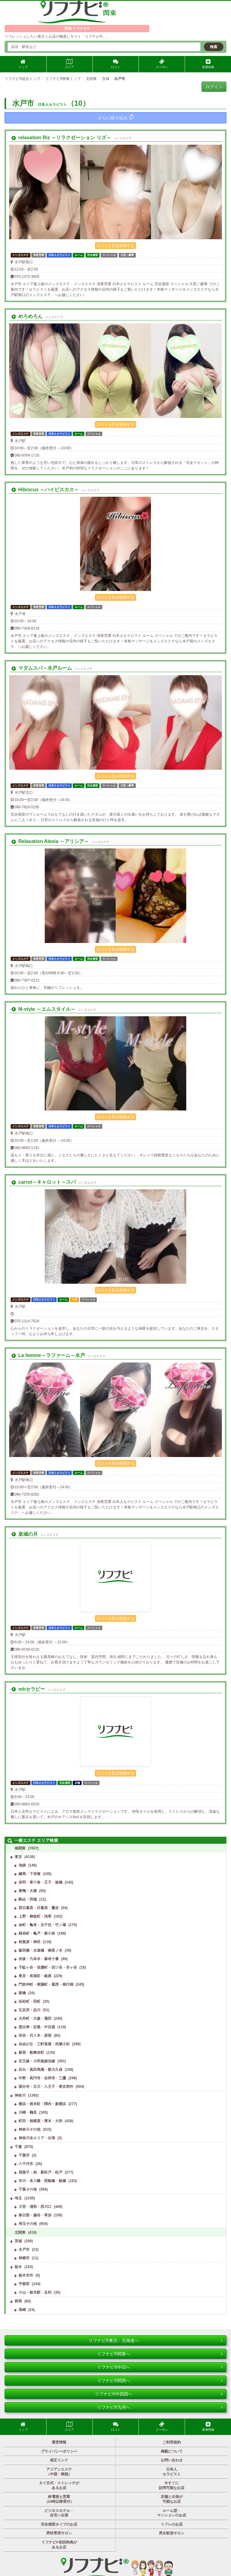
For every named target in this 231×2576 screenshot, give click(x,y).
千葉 (18, 2147)
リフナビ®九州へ (159, 2407)
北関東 (20, 2232)
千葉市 (24, 2155)
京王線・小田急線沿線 (37, 2061)
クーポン (162, 64)
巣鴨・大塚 (28, 1891)
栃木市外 (26, 2275)
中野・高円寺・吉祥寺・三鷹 (42, 2078)
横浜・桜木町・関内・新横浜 (42, 2104)
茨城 (18, 2241)
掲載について (172, 2451)
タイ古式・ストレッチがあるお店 (59, 2485)
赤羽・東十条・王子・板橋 (40, 1882)
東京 (18, 1857)
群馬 (18, 2301)
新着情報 (208, 64)
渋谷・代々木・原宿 (35, 2035)
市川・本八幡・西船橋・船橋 (42, 2181)
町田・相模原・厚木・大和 (40, 2121)
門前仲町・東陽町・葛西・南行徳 (46, 1984)
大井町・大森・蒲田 (35, 2018)
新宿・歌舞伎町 (31, 2052)
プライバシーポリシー (59, 2451)
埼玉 (18, 2198)
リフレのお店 (172, 2524)
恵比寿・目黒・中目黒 (37, 2027)
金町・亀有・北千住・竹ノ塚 (42, 1925)
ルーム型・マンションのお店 (171, 2513)
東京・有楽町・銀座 (35, 1976)
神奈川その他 (29, 2129)
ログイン (213, 86)
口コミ (115, 64)
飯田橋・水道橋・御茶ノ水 (40, 1950)
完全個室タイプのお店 (59, 2524)
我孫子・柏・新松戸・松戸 (40, 2172)
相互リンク (59, 2460)
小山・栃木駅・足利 (35, 2292)
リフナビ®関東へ (159, 2353)
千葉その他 (28, 2189)
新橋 (22, 1993)
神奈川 (20, 2095)
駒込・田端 (28, 1899)
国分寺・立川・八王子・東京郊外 (46, 2086)
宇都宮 (24, 2284)
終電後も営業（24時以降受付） (59, 2499)
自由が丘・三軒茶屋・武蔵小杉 (44, 2044)
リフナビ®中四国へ (158, 2393)
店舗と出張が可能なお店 (172, 2499)
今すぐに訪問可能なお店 (171, 2485)
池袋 (22, 1865)
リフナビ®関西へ (159, 2380)
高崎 (22, 2310)
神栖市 (24, 2258)
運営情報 (59, 2442)
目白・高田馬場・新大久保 (40, 2069)
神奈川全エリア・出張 (37, 2138)
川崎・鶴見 (28, 2112)
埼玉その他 (28, 2224)
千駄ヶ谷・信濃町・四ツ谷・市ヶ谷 (48, 1967)
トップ (23, 64)
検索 (213, 47)
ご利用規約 (172, 2442)
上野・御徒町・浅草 (35, 1916)
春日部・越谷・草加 (35, 2215)
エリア (69, 64)
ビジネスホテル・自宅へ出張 (59, 2513)
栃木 (18, 2267)
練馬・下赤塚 (29, 1874)
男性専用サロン (59, 2533)
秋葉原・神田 (29, 1942)
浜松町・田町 (29, 2001)
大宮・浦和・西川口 (35, 2207)
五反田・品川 (29, 2010)
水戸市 (24, 2249)
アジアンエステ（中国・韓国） (59, 2471)
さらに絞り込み (115, 117)
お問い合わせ (172, 2460)
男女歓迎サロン (171, 2533)
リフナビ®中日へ (159, 2367)
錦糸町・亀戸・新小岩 (37, 1933)
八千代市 (26, 2164)
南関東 (20, 1848)
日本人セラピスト (172, 2471)
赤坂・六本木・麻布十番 (39, 1959)
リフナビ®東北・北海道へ (155, 2340)
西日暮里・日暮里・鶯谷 (39, 1908)
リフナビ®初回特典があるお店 (59, 2544)
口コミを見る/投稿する (115, 245)
